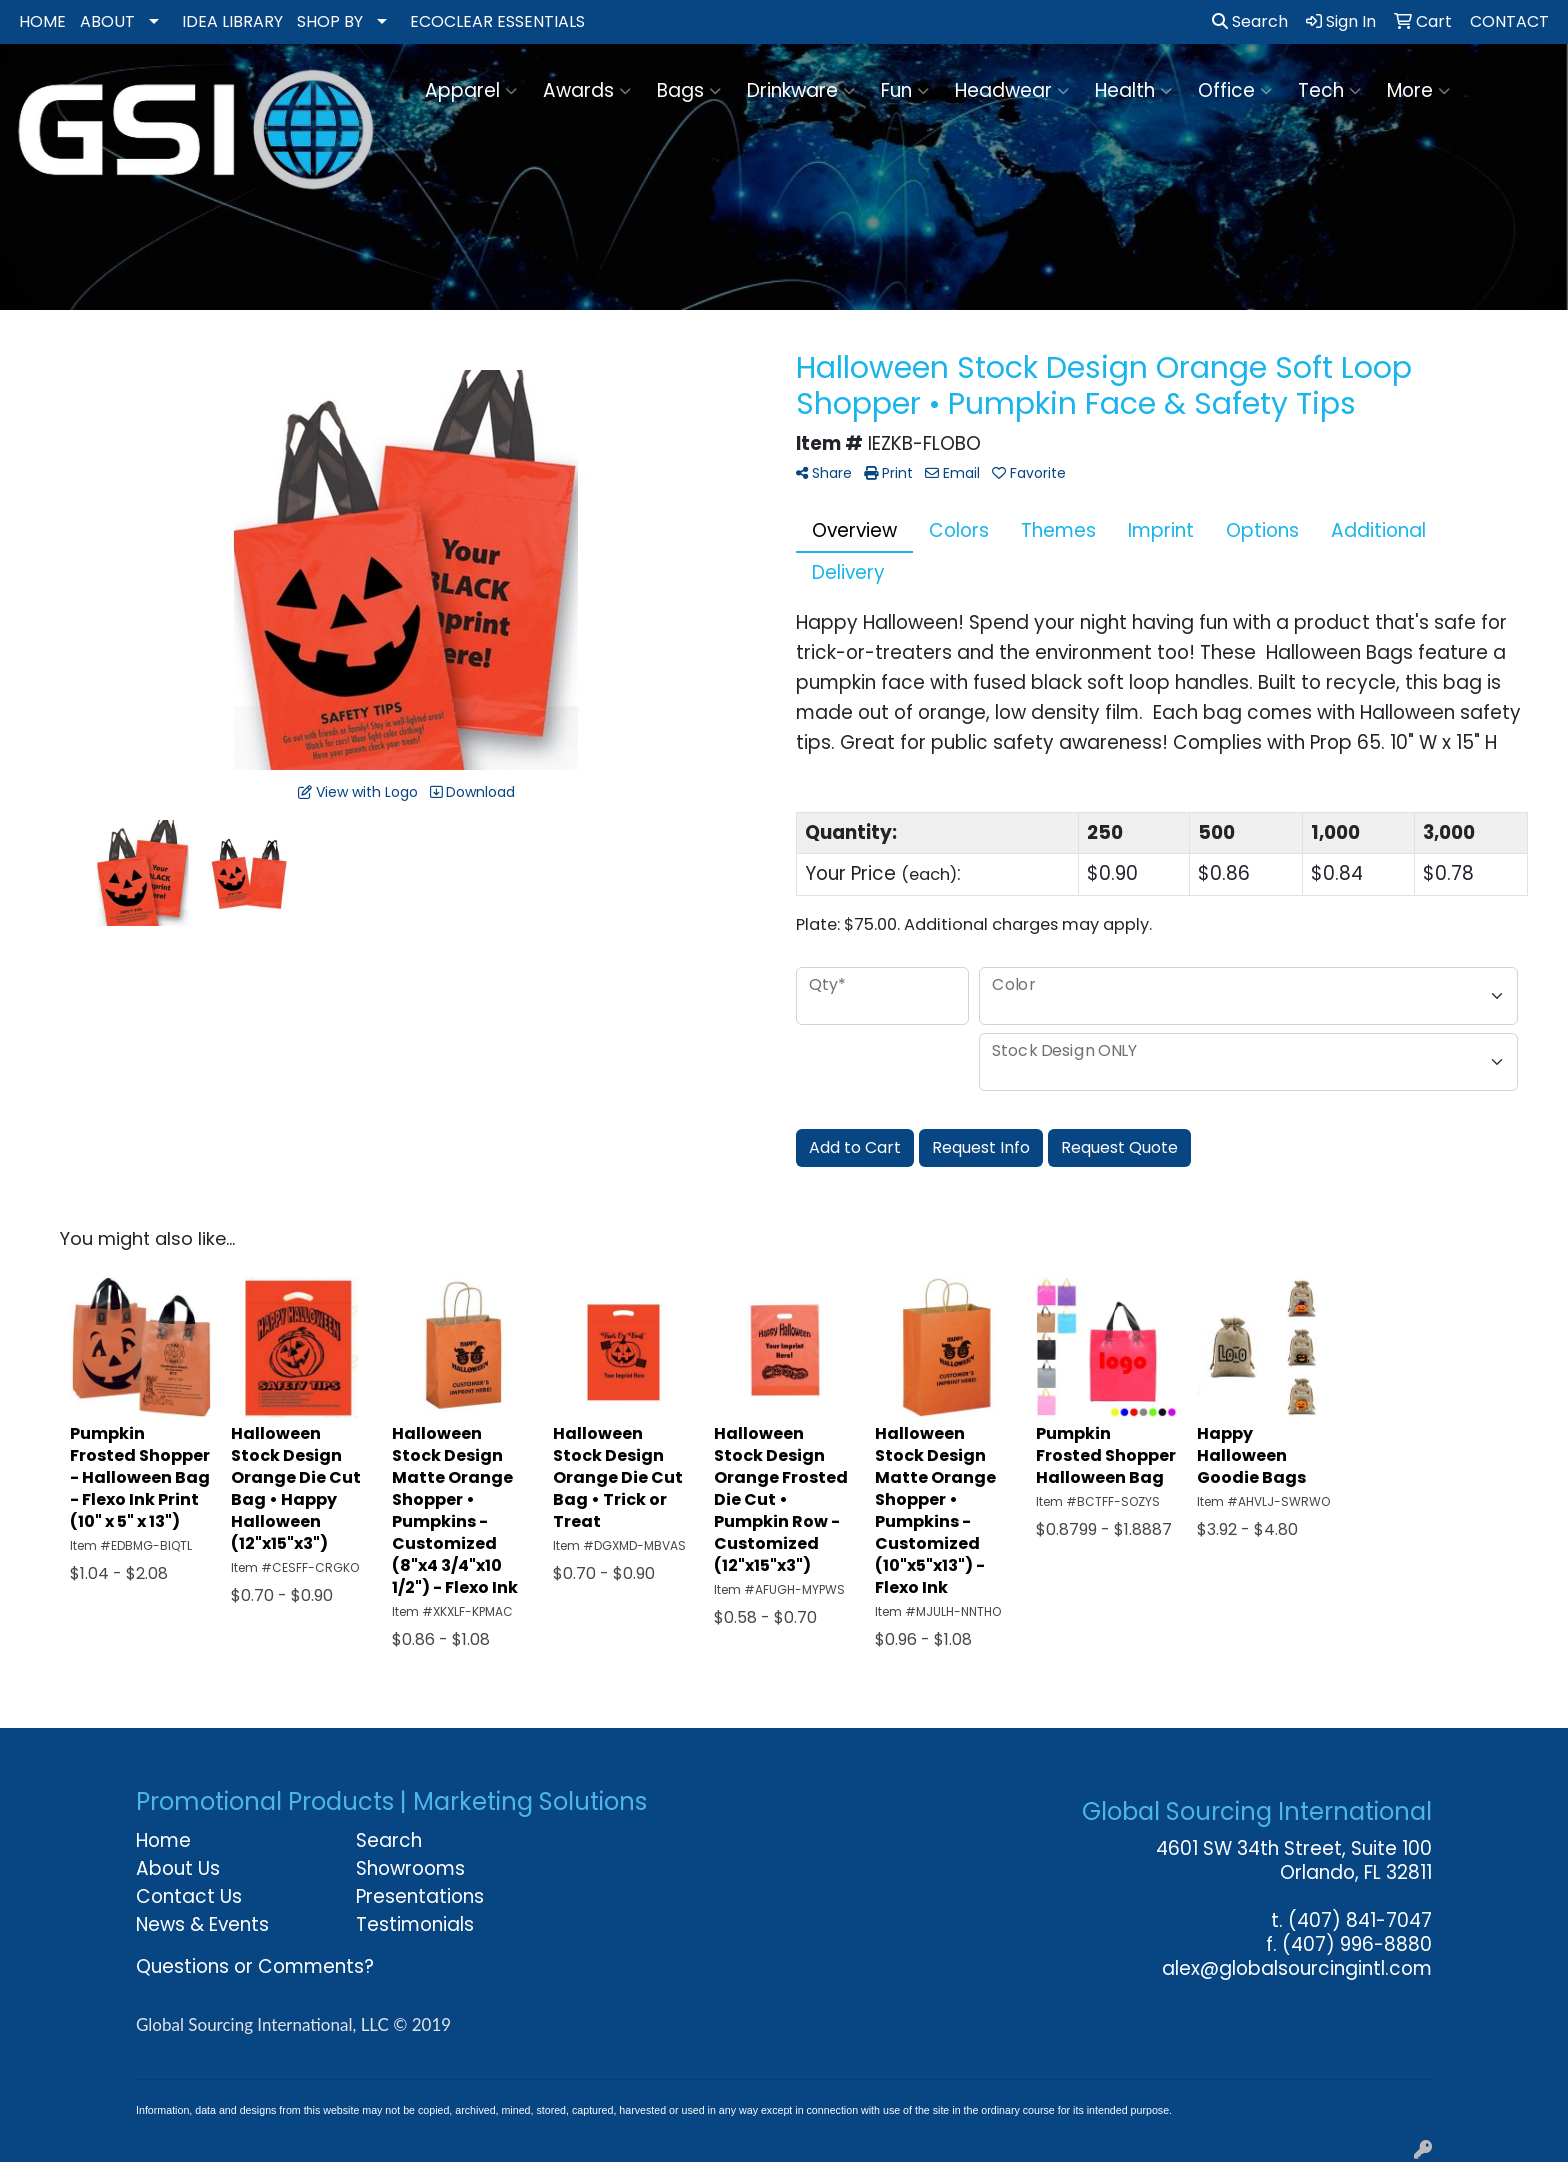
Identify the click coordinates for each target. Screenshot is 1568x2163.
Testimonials (415, 1924)
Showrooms (410, 1868)
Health (1133, 90)
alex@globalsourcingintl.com (1297, 1968)
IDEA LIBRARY (232, 21)
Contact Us (189, 1896)
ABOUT (107, 21)
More (1418, 90)
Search (1250, 21)
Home (163, 1840)
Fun (905, 90)
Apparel (471, 90)
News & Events (202, 1924)
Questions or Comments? (255, 1966)
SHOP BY (330, 21)
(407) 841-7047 (1360, 1920)
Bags (689, 90)
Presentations (420, 1896)
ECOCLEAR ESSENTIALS (497, 21)
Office (1235, 90)
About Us (178, 1868)
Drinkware (801, 90)
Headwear (1012, 90)
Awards (587, 90)
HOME (42, 21)
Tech (1329, 90)
